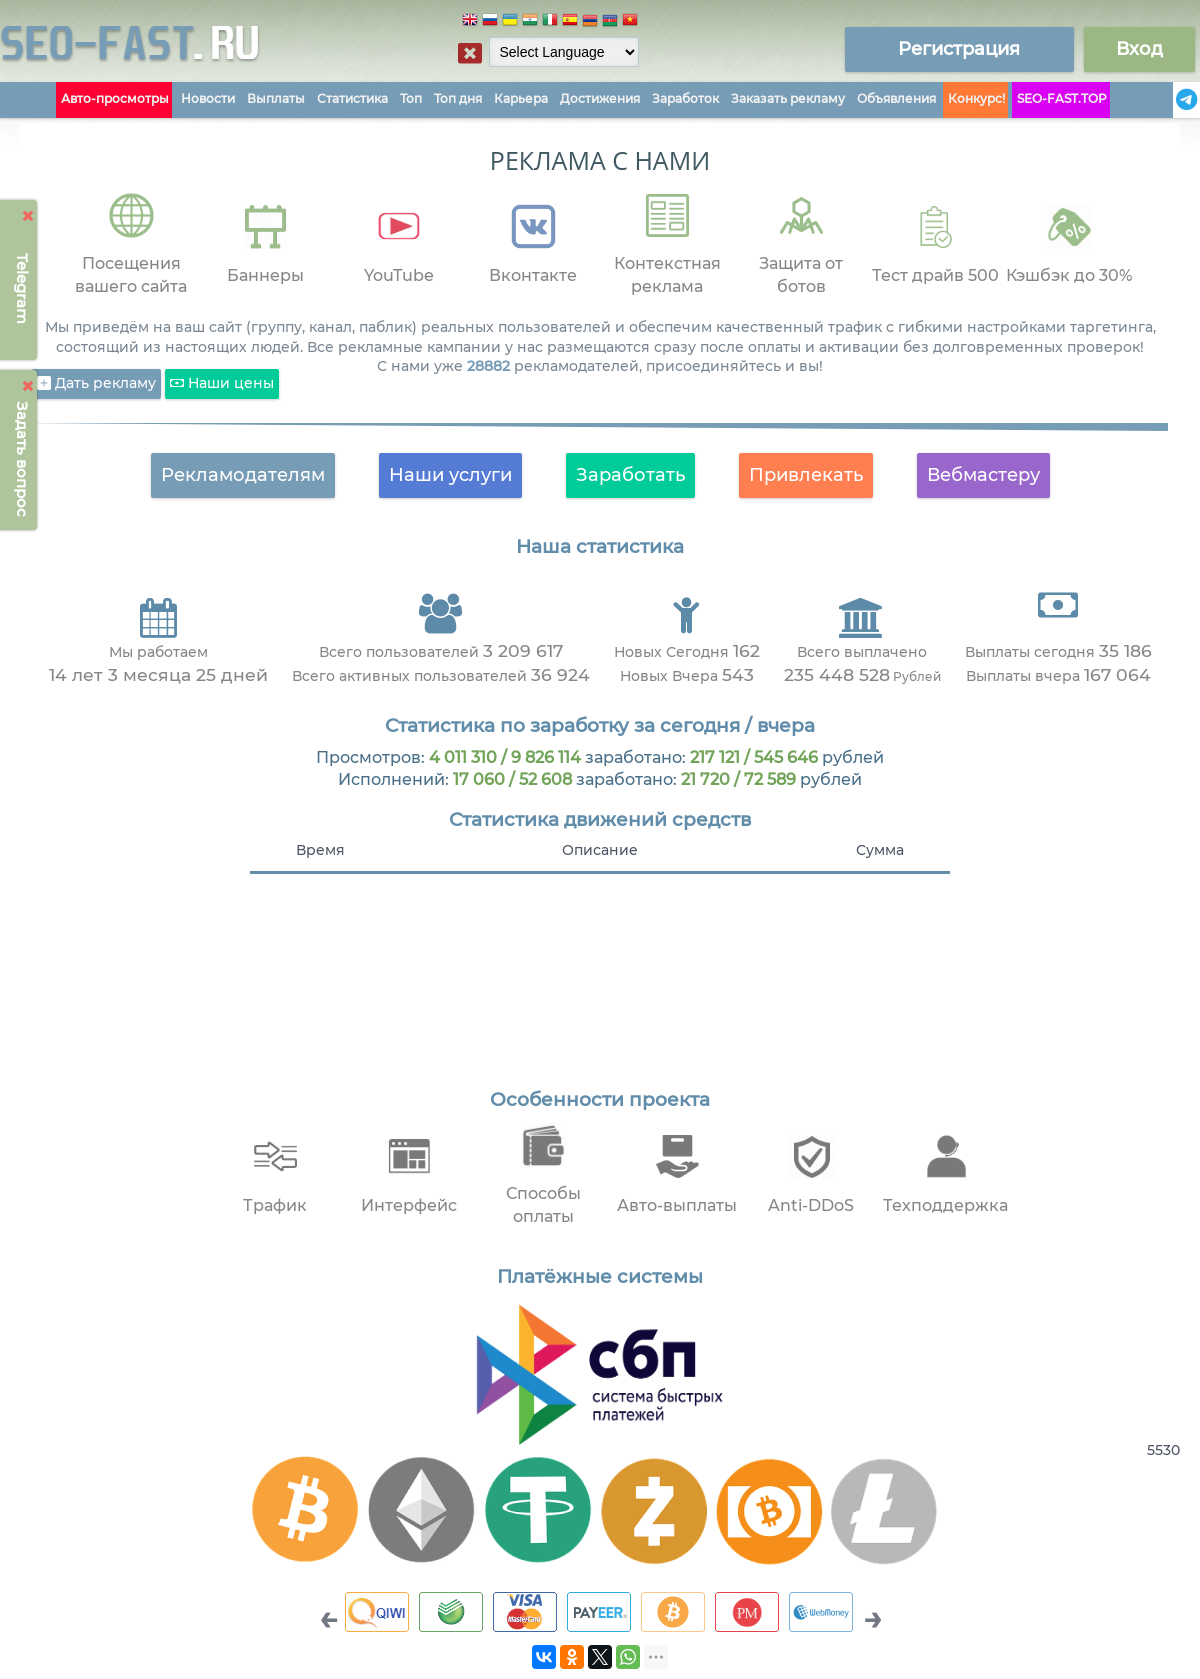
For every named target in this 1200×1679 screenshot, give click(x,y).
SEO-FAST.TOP (1062, 98)
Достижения (600, 98)
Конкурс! (976, 98)
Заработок (685, 98)
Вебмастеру (983, 475)
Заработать (630, 475)
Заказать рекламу (788, 98)
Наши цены (222, 384)
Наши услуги (450, 475)
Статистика (352, 98)
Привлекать (806, 475)
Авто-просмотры (115, 98)
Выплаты (276, 98)
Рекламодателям (243, 475)
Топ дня (458, 98)
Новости (208, 98)
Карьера (521, 98)
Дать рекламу (96, 384)
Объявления (896, 98)
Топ (411, 98)
